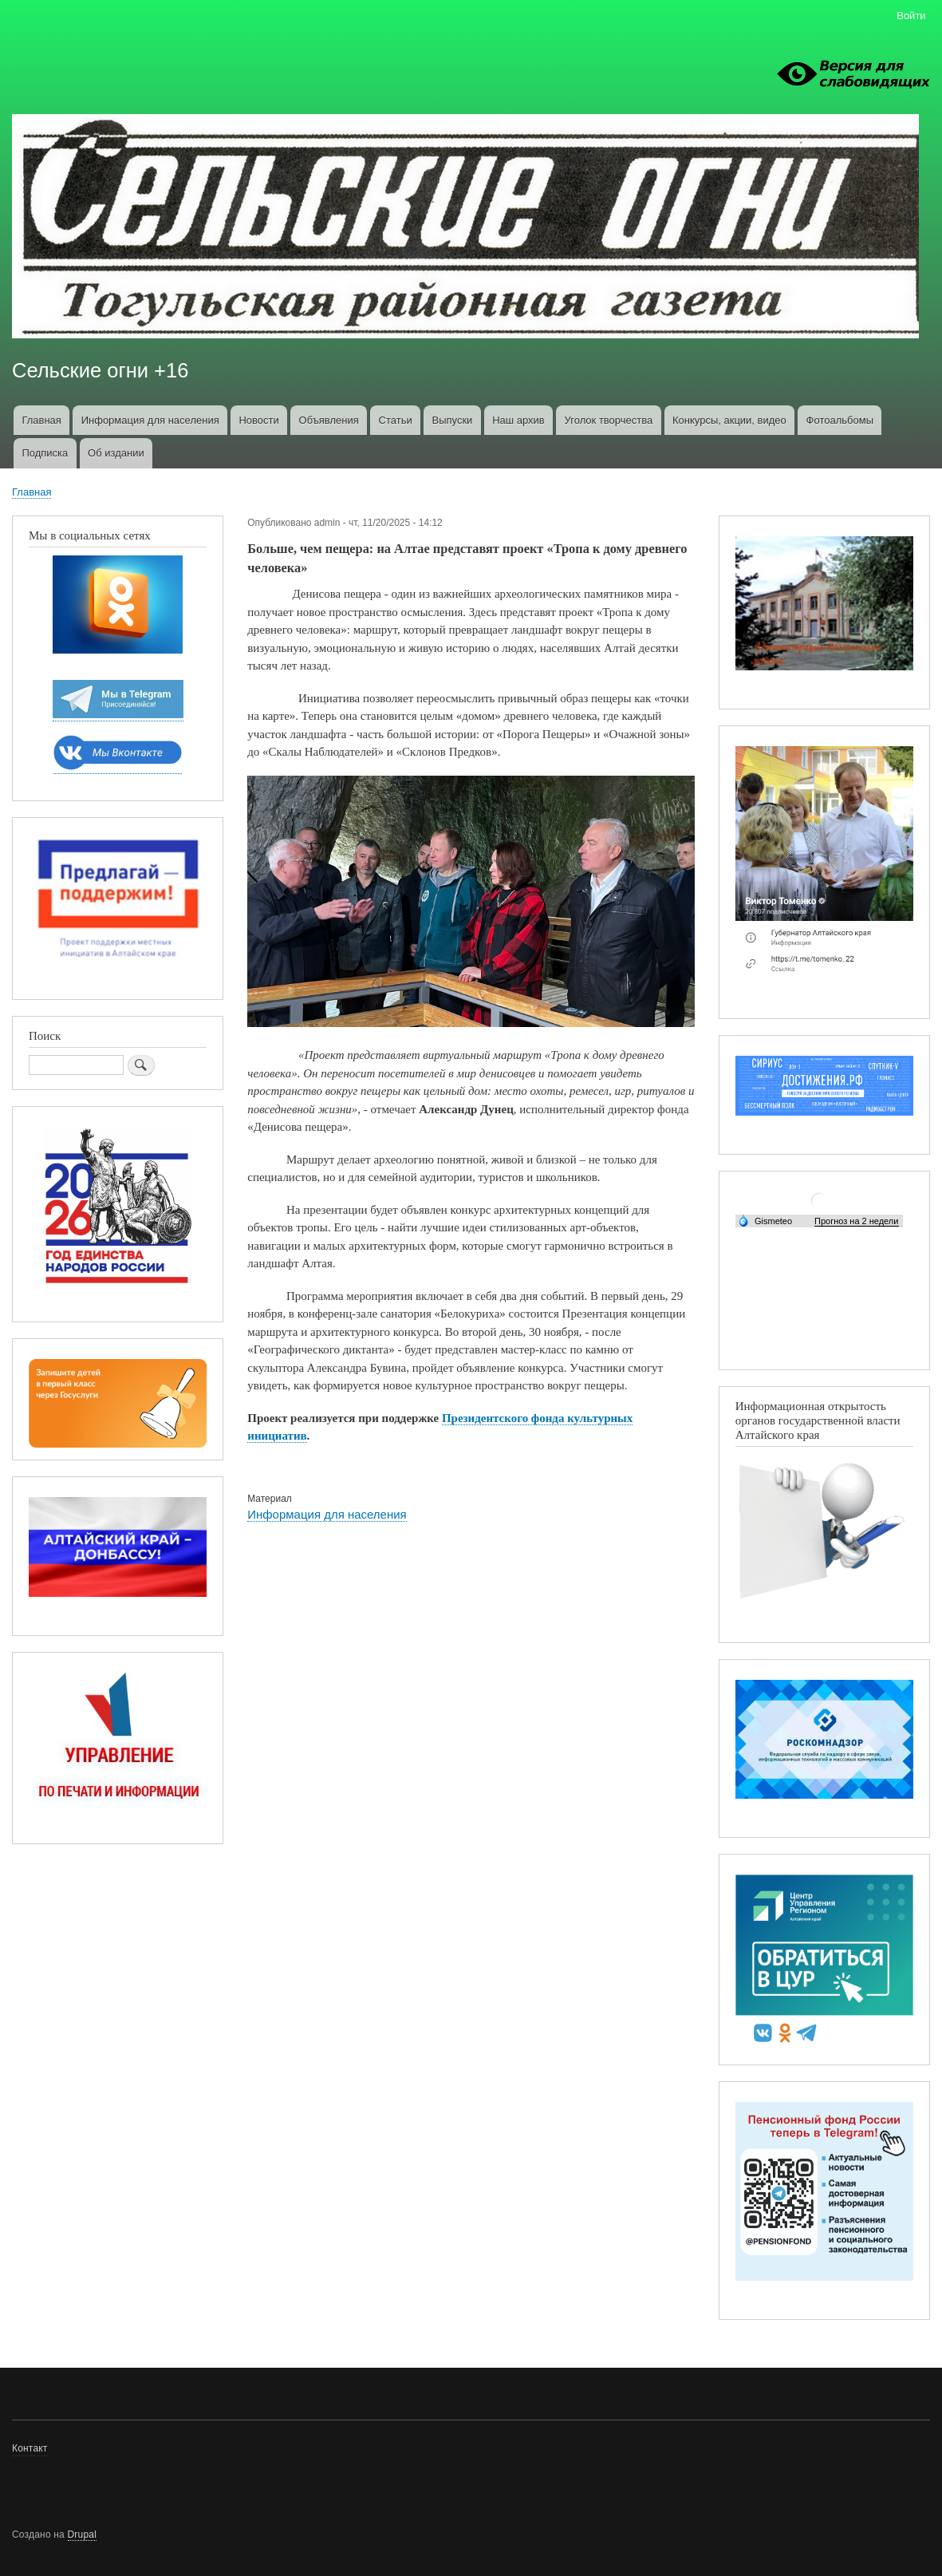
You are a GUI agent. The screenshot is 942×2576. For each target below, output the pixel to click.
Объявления (329, 420)
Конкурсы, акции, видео (729, 420)
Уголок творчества (609, 420)
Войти (911, 16)
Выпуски (452, 420)
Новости (258, 420)
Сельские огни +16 (100, 370)
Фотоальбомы (839, 420)
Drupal (82, 2534)
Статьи (395, 420)
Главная (41, 420)
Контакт (30, 2448)
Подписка (45, 453)
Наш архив (518, 420)
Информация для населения (150, 420)
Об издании (116, 453)
